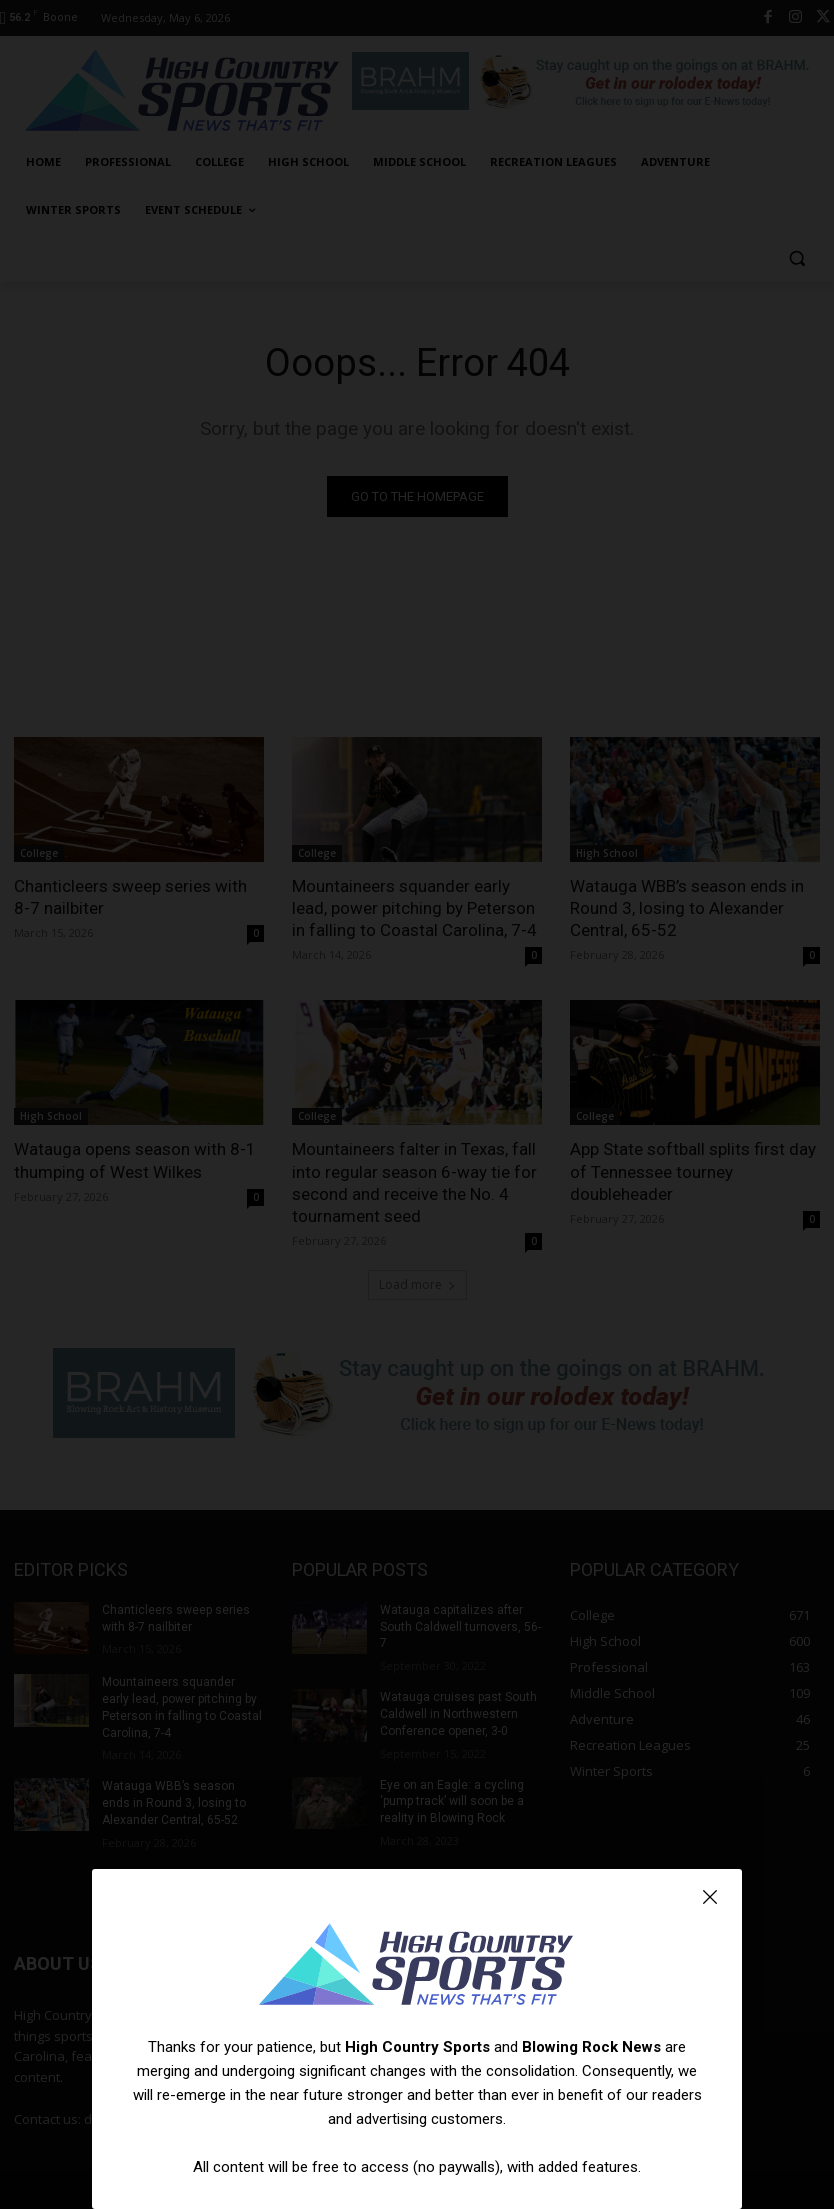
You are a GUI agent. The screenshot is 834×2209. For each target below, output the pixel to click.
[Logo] (417, 1967)
